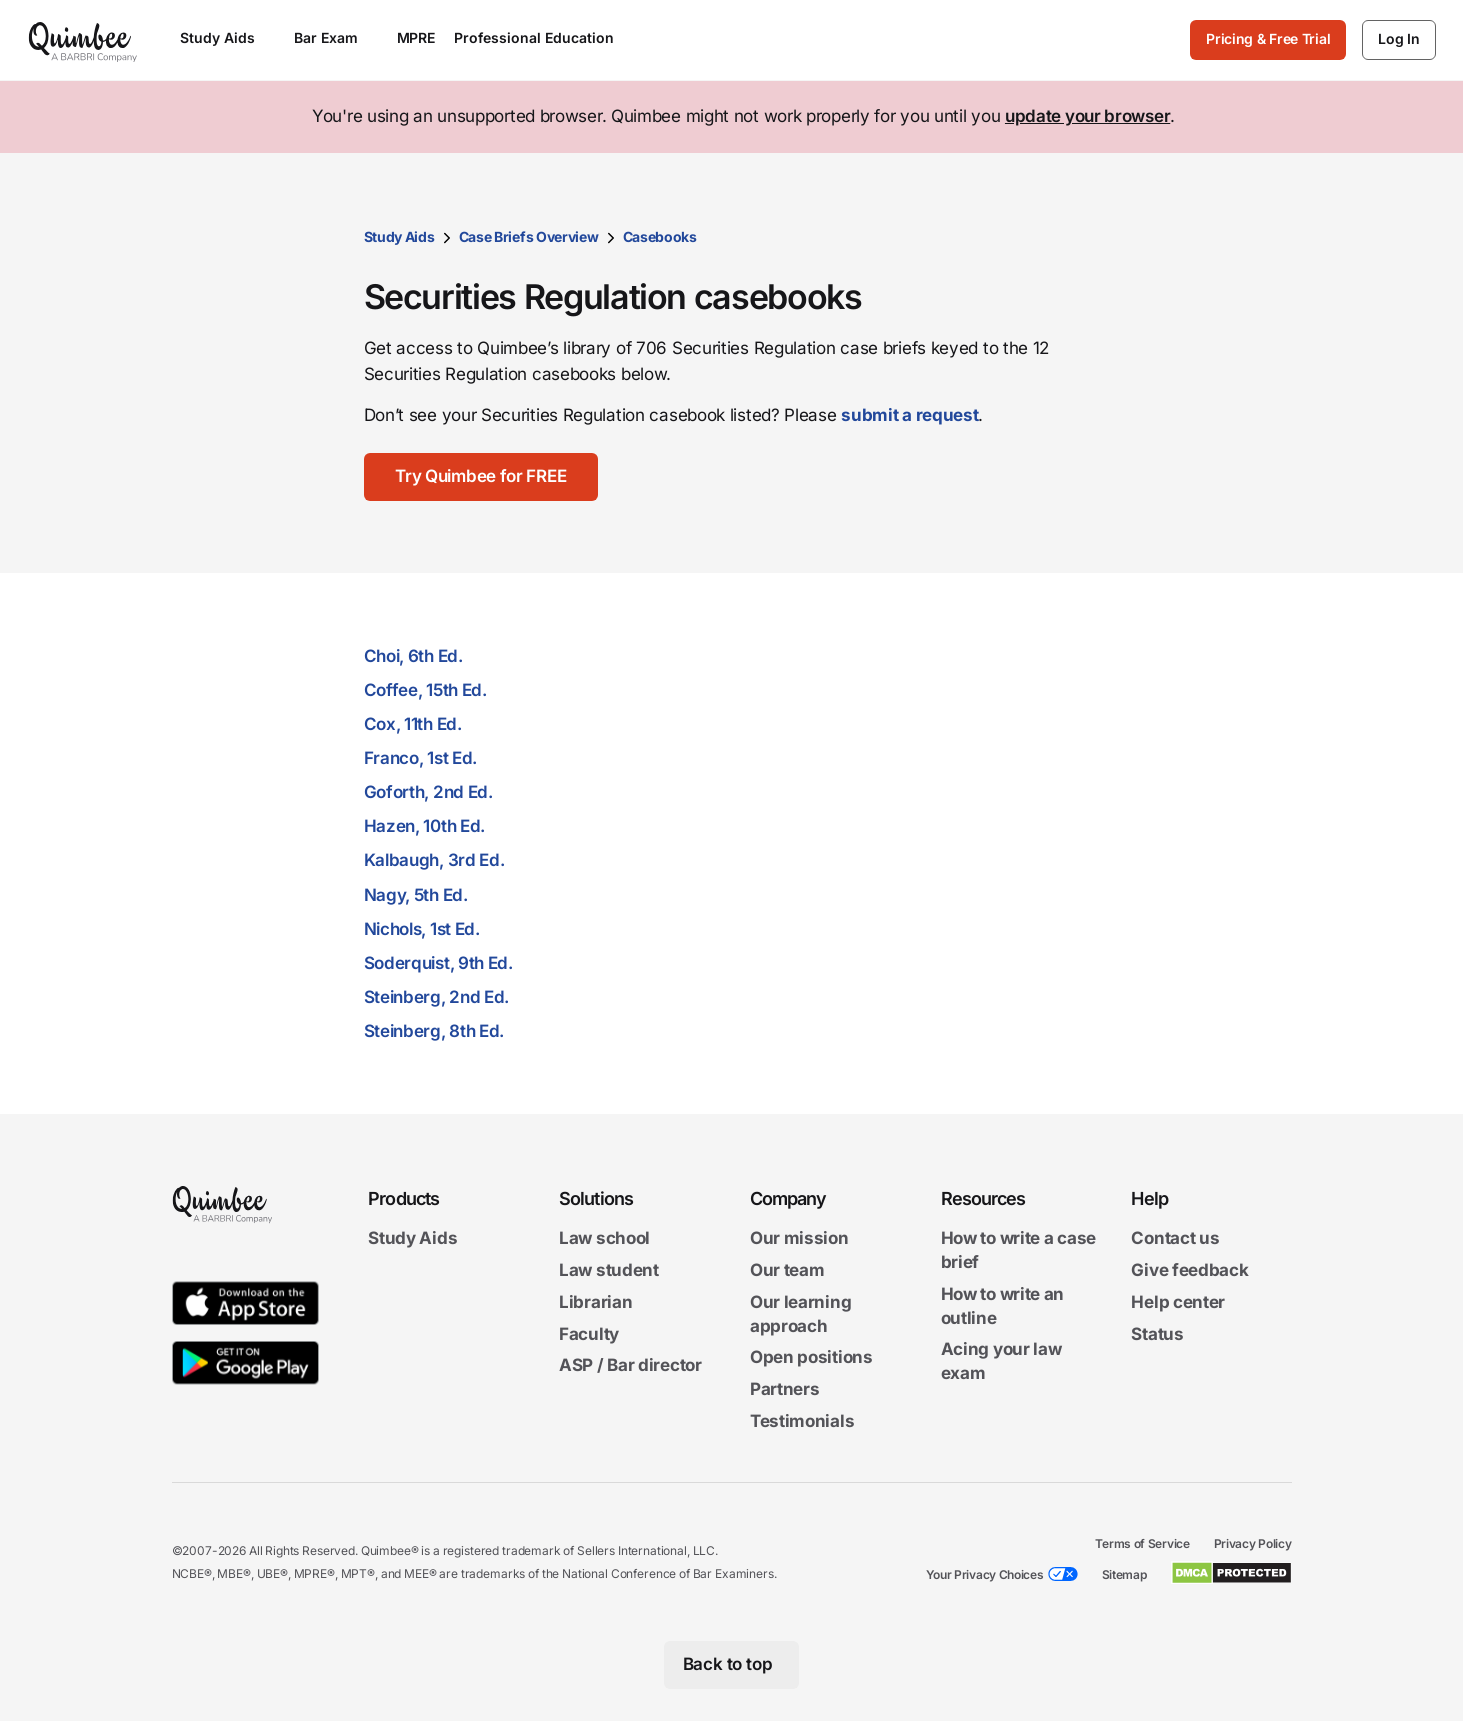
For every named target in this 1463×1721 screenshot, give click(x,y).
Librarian (595, 1302)
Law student (609, 1270)
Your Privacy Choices (985, 1574)
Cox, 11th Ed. (413, 724)
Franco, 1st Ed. (421, 758)
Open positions (811, 1358)
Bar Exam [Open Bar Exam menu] (335, 37)
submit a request (909, 415)
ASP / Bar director (630, 1366)
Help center (1178, 1302)
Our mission (799, 1238)
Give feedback (1189, 1270)
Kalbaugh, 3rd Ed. (434, 860)
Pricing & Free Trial (1268, 38)
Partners (785, 1389)
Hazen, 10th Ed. (425, 826)
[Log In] (1398, 40)
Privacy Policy (1253, 1543)
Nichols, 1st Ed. (422, 929)
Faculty (589, 1334)
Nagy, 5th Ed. (416, 895)
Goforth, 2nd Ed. (428, 792)
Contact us (1175, 1238)
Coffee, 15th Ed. (425, 690)
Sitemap (1124, 1574)
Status (1157, 1334)
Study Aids (399, 236)
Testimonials (802, 1421)
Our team (787, 1270)
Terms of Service (1142, 1543)
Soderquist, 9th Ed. (438, 963)
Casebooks (660, 236)
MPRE (416, 37)
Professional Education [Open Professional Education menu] (543, 37)
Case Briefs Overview (529, 236)
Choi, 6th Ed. (413, 656)
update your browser (1087, 116)
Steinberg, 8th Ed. (434, 1031)
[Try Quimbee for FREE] (481, 477)
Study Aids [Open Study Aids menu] (227, 37)
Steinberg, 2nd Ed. (437, 997)
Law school (604, 1238)
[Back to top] (731, 1665)
